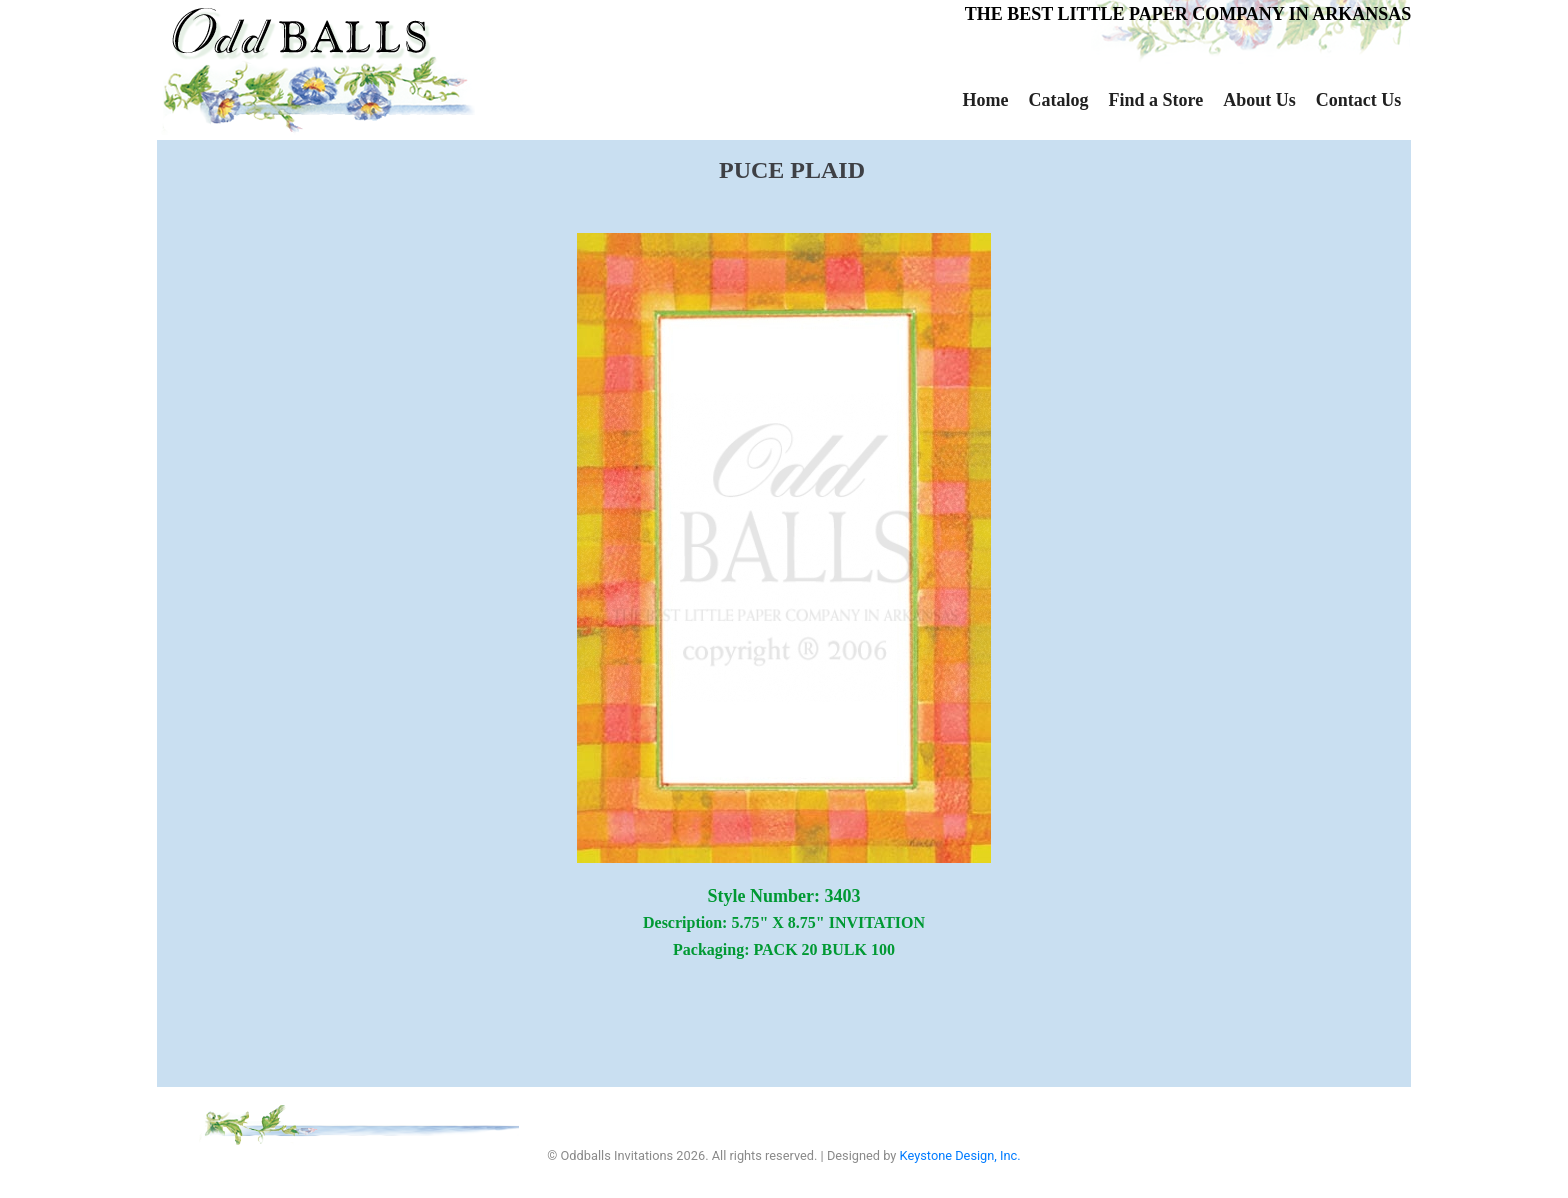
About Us (1259, 100)
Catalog (1058, 100)
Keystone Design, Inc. (960, 1155)
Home (986, 100)
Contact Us (1359, 100)
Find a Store (1155, 100)
